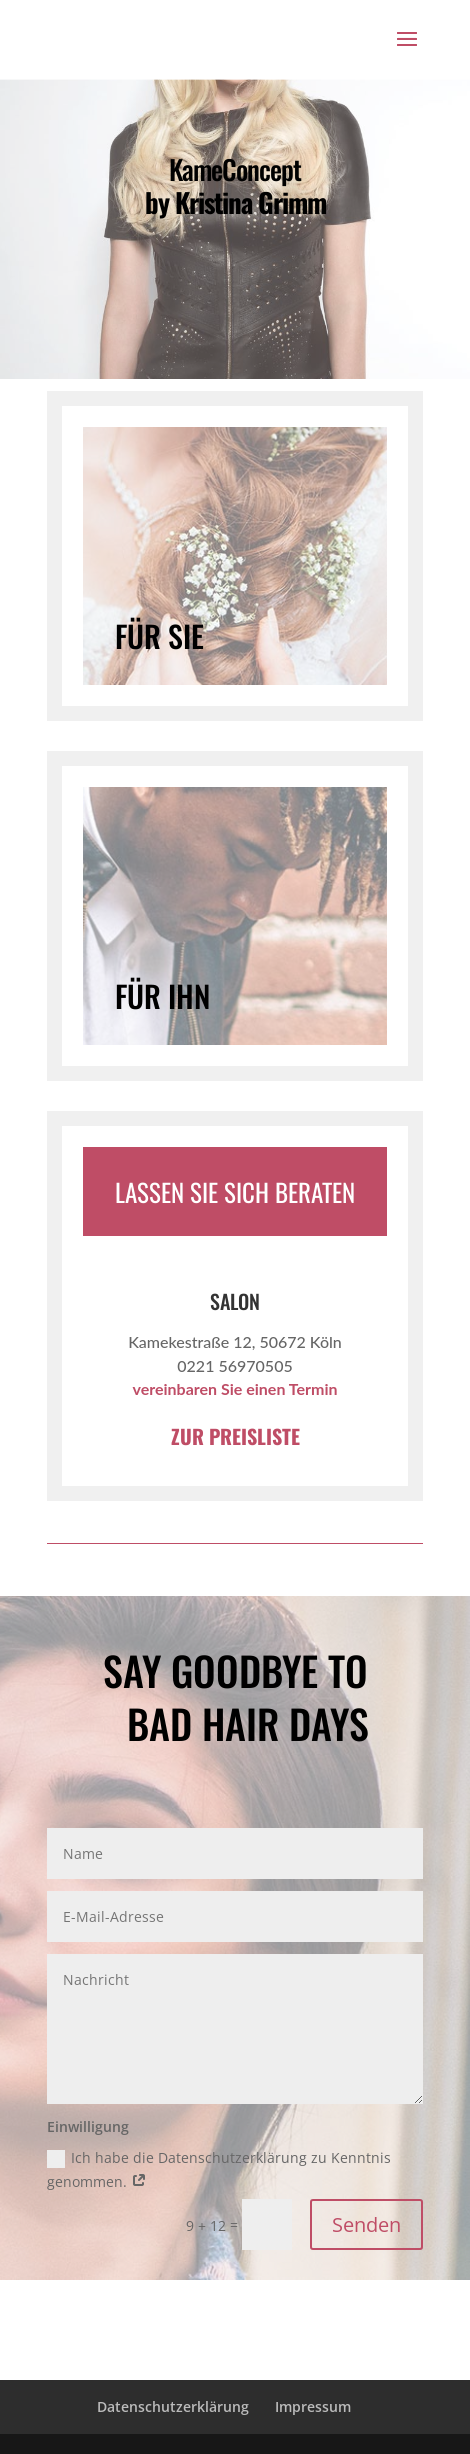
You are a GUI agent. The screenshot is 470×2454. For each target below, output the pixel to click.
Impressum (313, 2406)
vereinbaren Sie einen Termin (234, 1388)
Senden (366, 2224)
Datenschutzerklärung (173, 2406)
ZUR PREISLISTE (235, 1436)
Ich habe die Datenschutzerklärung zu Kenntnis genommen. (219, 2169)
